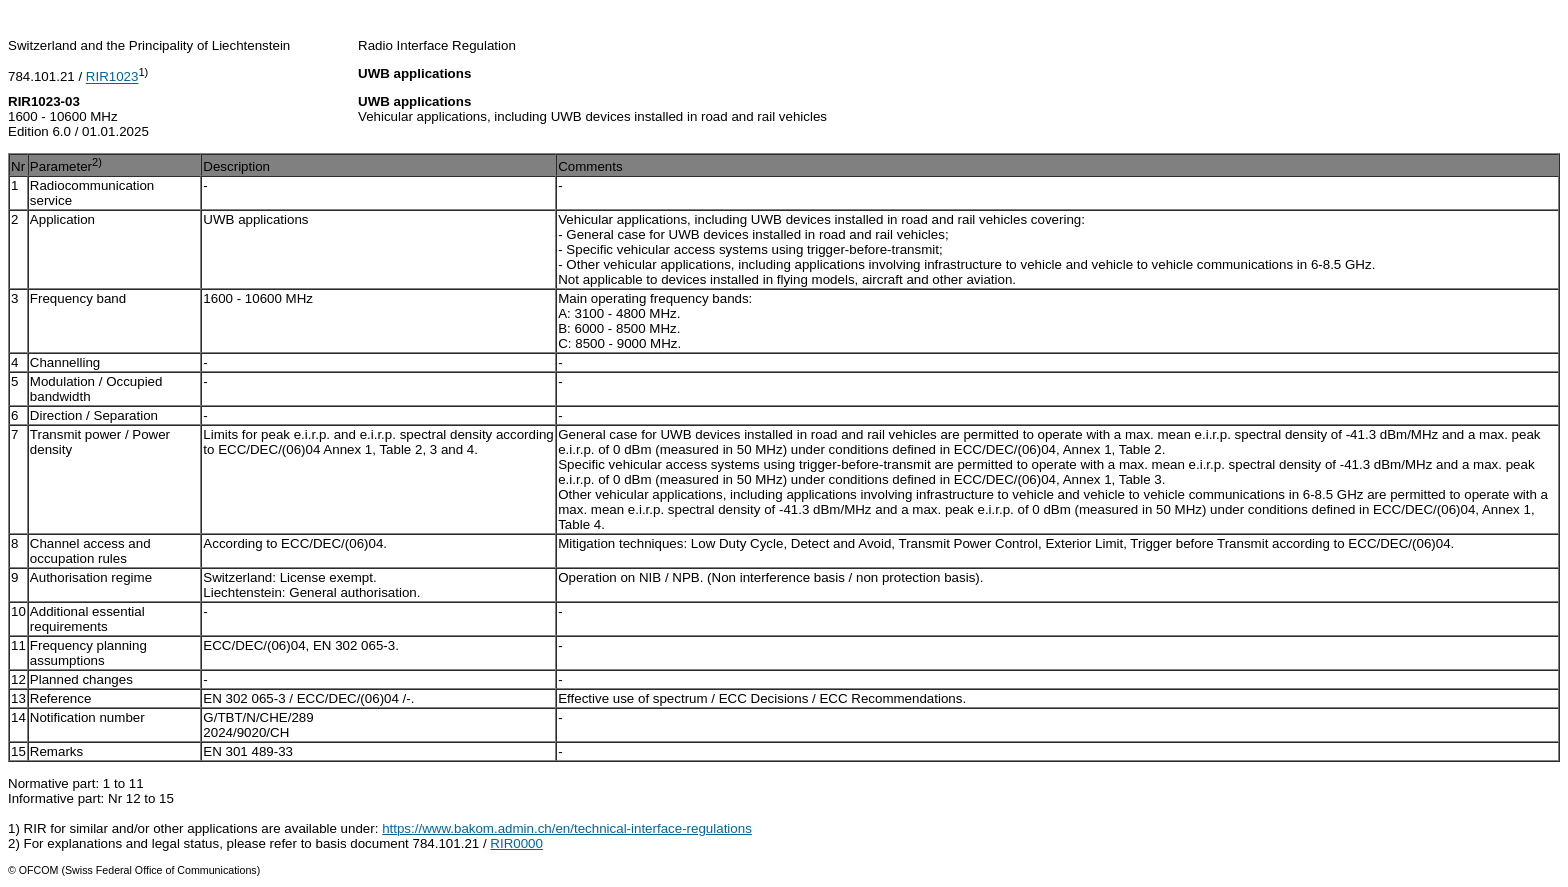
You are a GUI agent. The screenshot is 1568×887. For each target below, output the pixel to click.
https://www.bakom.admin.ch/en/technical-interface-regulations (567, 828)
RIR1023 (112, 77)
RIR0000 (516, 843)
